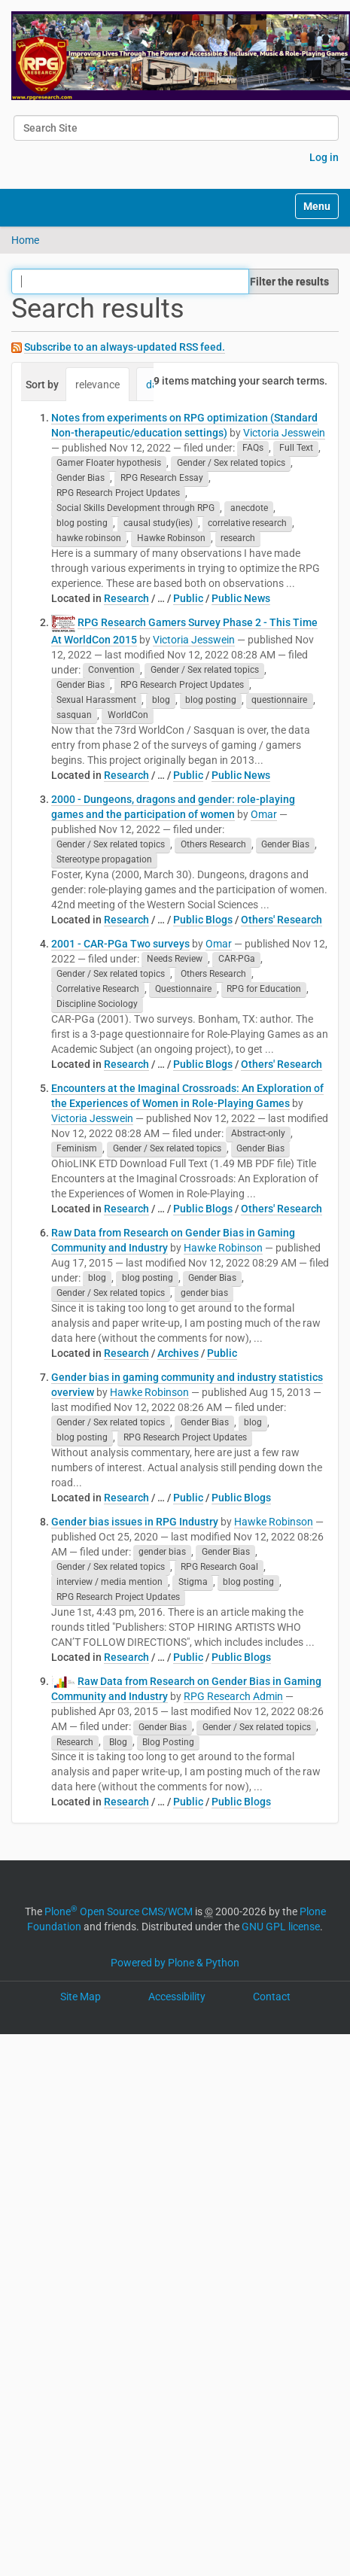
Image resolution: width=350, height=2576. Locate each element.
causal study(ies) (158, 524)
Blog (118, 1742)
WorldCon (128, 715)
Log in (324, 157)
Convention (111, 670)
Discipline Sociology (97, 1004)
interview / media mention (109, 1582)
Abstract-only (258, 1134)
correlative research (247, 524)
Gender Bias (80, 478)
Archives (178, 1353)
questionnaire (279, 700)
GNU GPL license (281, 1927)
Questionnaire (183, 989)
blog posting (82, 524)
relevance (97, 385)
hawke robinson (88, 539)
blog (161, 700)
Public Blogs (203, 920)
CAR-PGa (236, 959)
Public (188, 598)
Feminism (76, 1149)
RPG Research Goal (219, 1567)
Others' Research (281, 920)
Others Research (213, 845)
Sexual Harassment (96, 700)
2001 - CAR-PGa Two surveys (120, 944)
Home (25, 240)
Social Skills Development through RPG (135, 508)
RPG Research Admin (233, 1696)
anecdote (249, 508)
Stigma (193, 1582)
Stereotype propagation (104, 860)
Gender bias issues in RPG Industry (134, 1522)
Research (126, 598)
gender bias (204, 1293)
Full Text (296, 448)
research (238, 539)
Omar (264, 814)
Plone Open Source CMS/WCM (118, 1911)
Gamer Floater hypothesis (108, 463)
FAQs (252, 448)
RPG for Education (264, 989)
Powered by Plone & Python (175, 1963)
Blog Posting (168, 1742)
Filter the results (289, 281)
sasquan (74, 715)
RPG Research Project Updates (118, 493)
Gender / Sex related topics (231, 463)
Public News (241, 598)
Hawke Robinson (171, 539)
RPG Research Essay (161, 478)
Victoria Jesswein (284, 433)
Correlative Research (97, 989)
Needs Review (174, 959)
